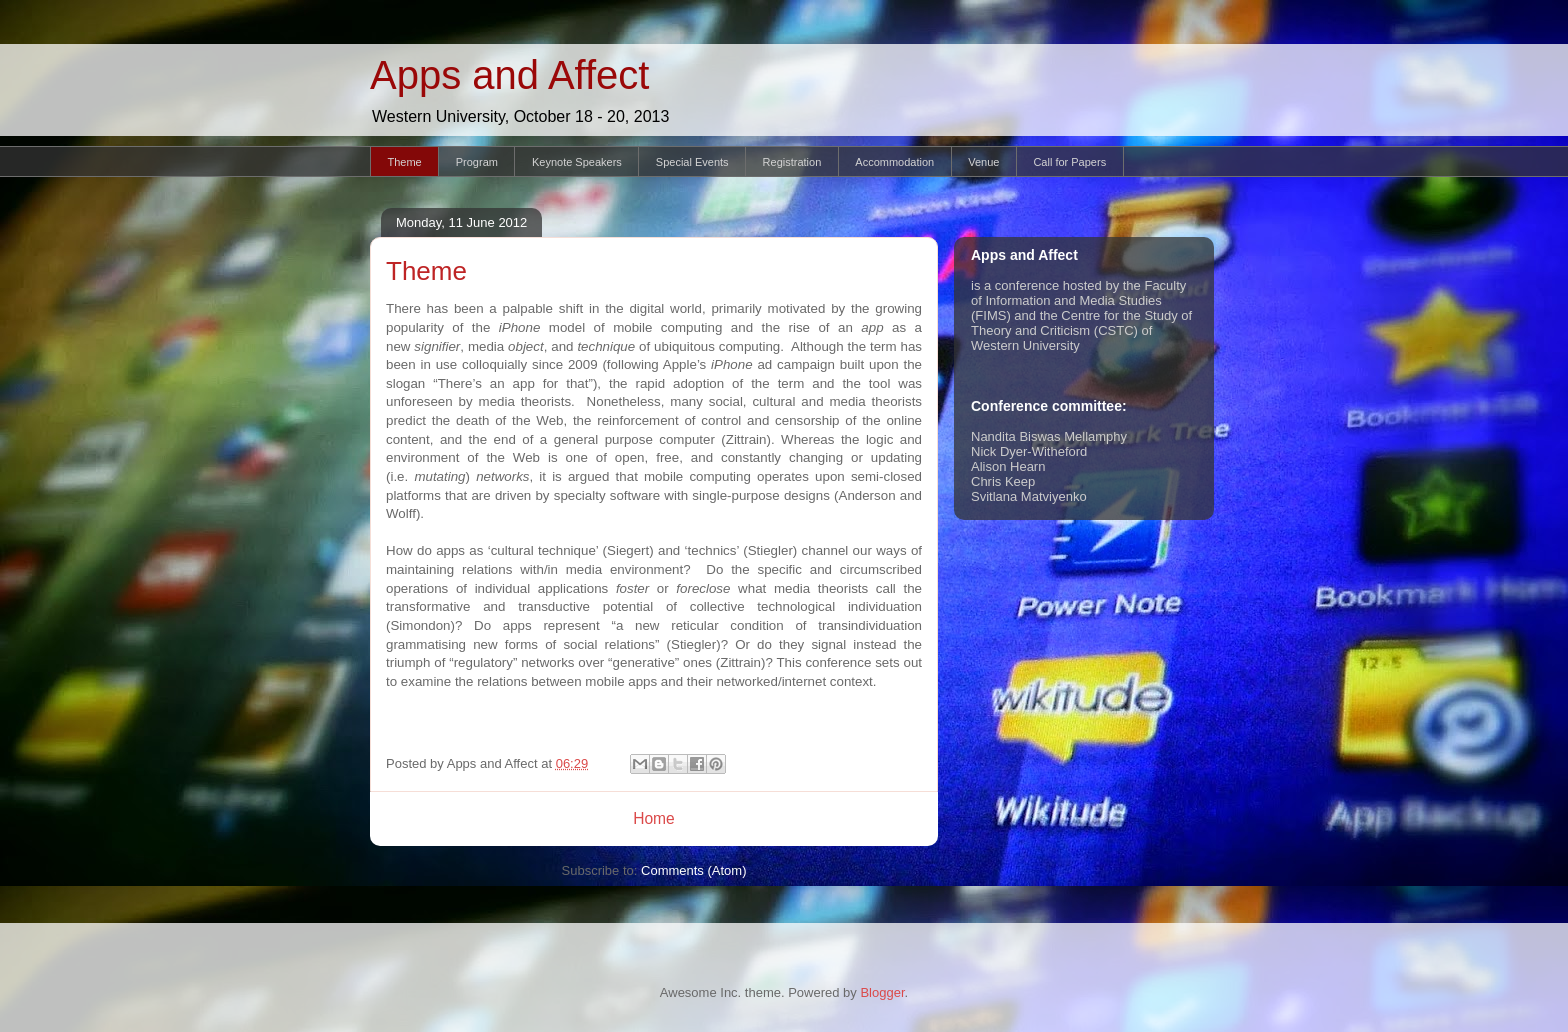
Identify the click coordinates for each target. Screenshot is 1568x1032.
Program (477, 162)
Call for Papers (1069, 162)
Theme (405, 162)
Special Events (692, 162)
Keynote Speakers (577, 162)
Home (654, 818)
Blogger (882, 992)
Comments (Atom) (693, 870)
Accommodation (894, 162)
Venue (983, 162)
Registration (792, 162)
